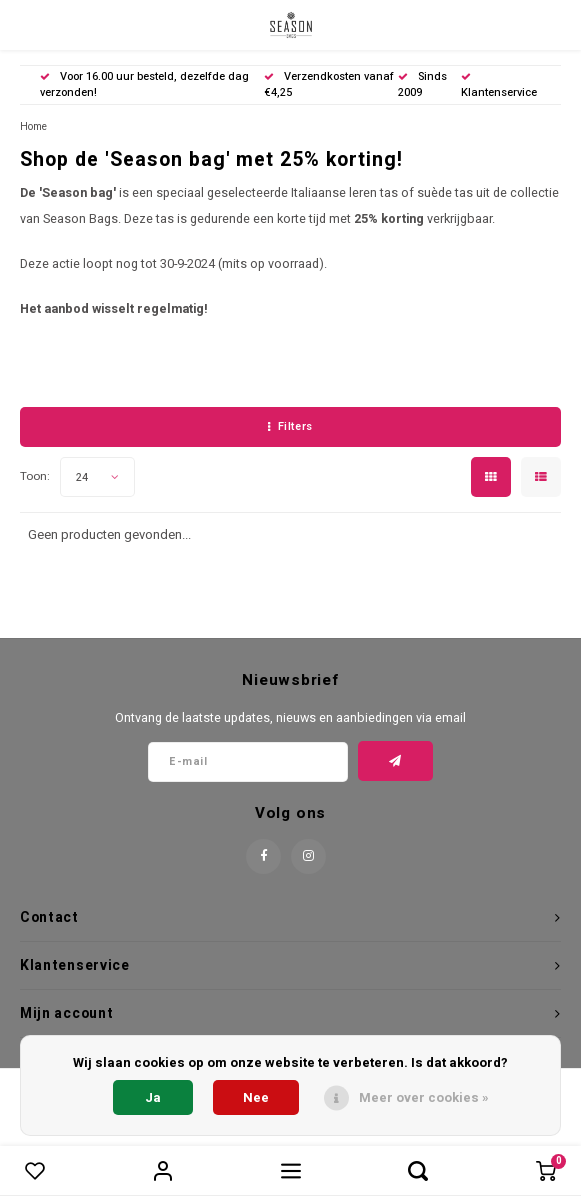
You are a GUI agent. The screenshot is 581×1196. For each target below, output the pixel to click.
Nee (256, 1097)
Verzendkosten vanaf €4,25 (329, 84)
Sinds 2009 (422, 84)
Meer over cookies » (424, 1097)
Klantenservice (499, 86)
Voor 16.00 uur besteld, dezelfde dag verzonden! (144, 84)
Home (33, 126)
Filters (290, 426)
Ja (153, 1097)
